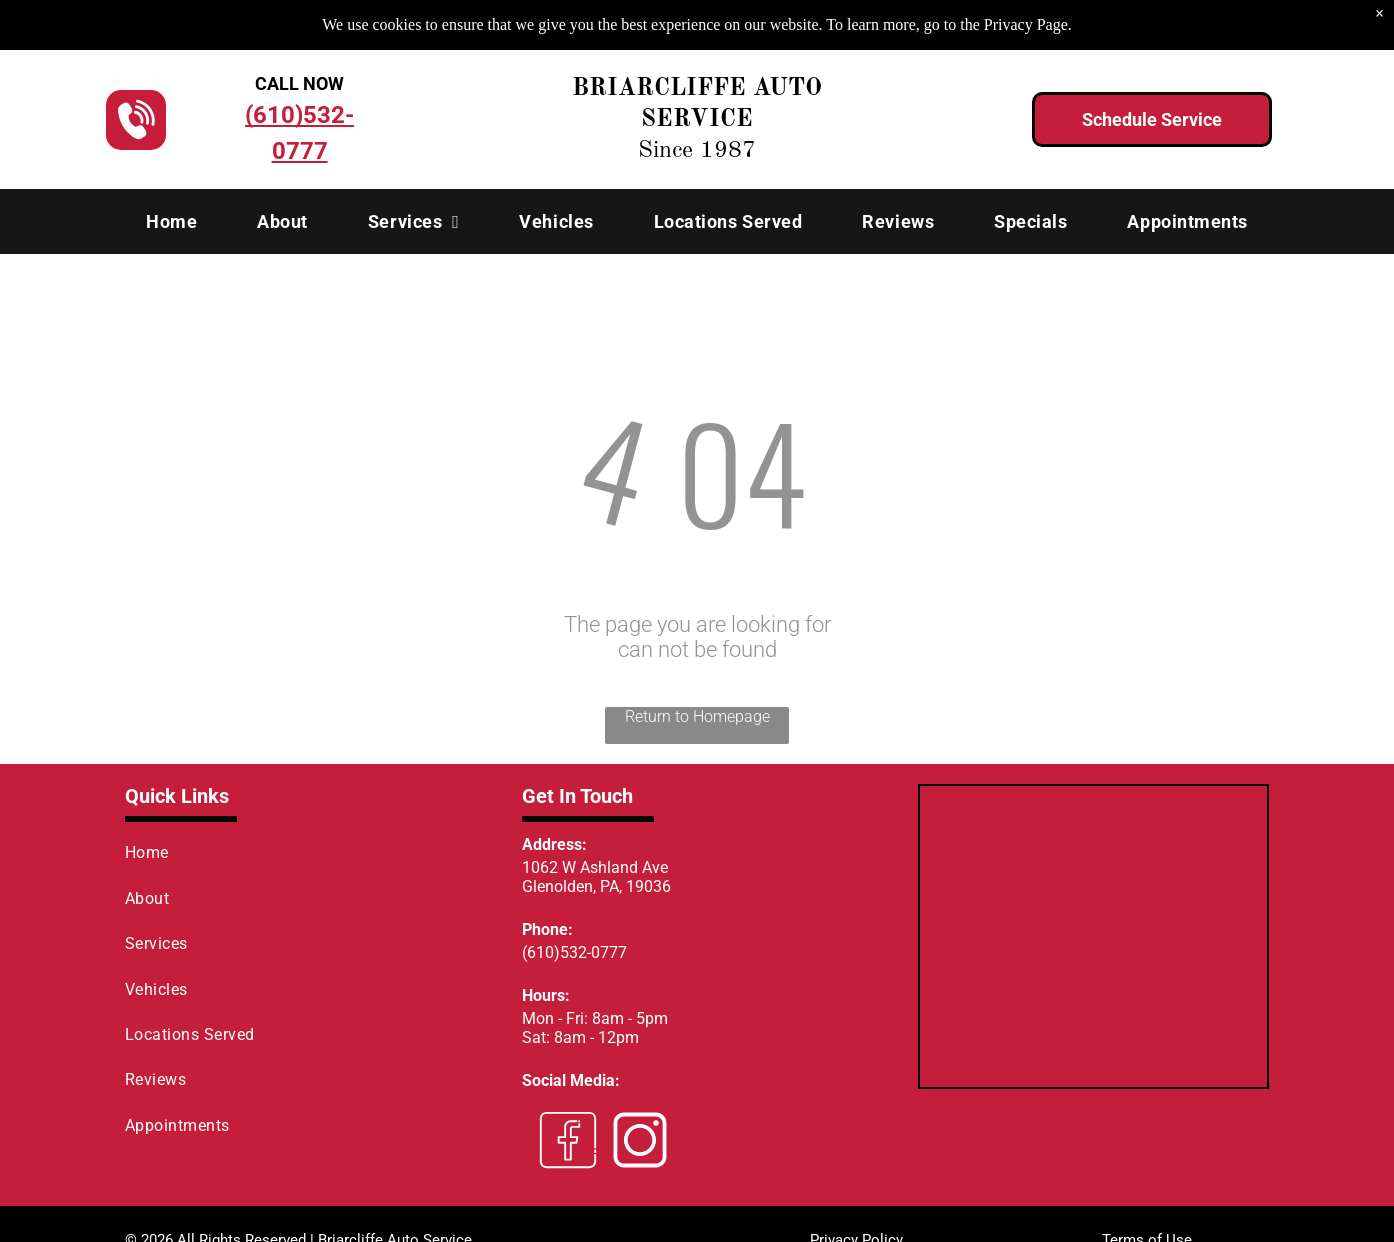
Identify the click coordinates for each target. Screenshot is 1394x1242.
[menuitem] (171, 221)
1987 (728, 151)
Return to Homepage (697, 716)
